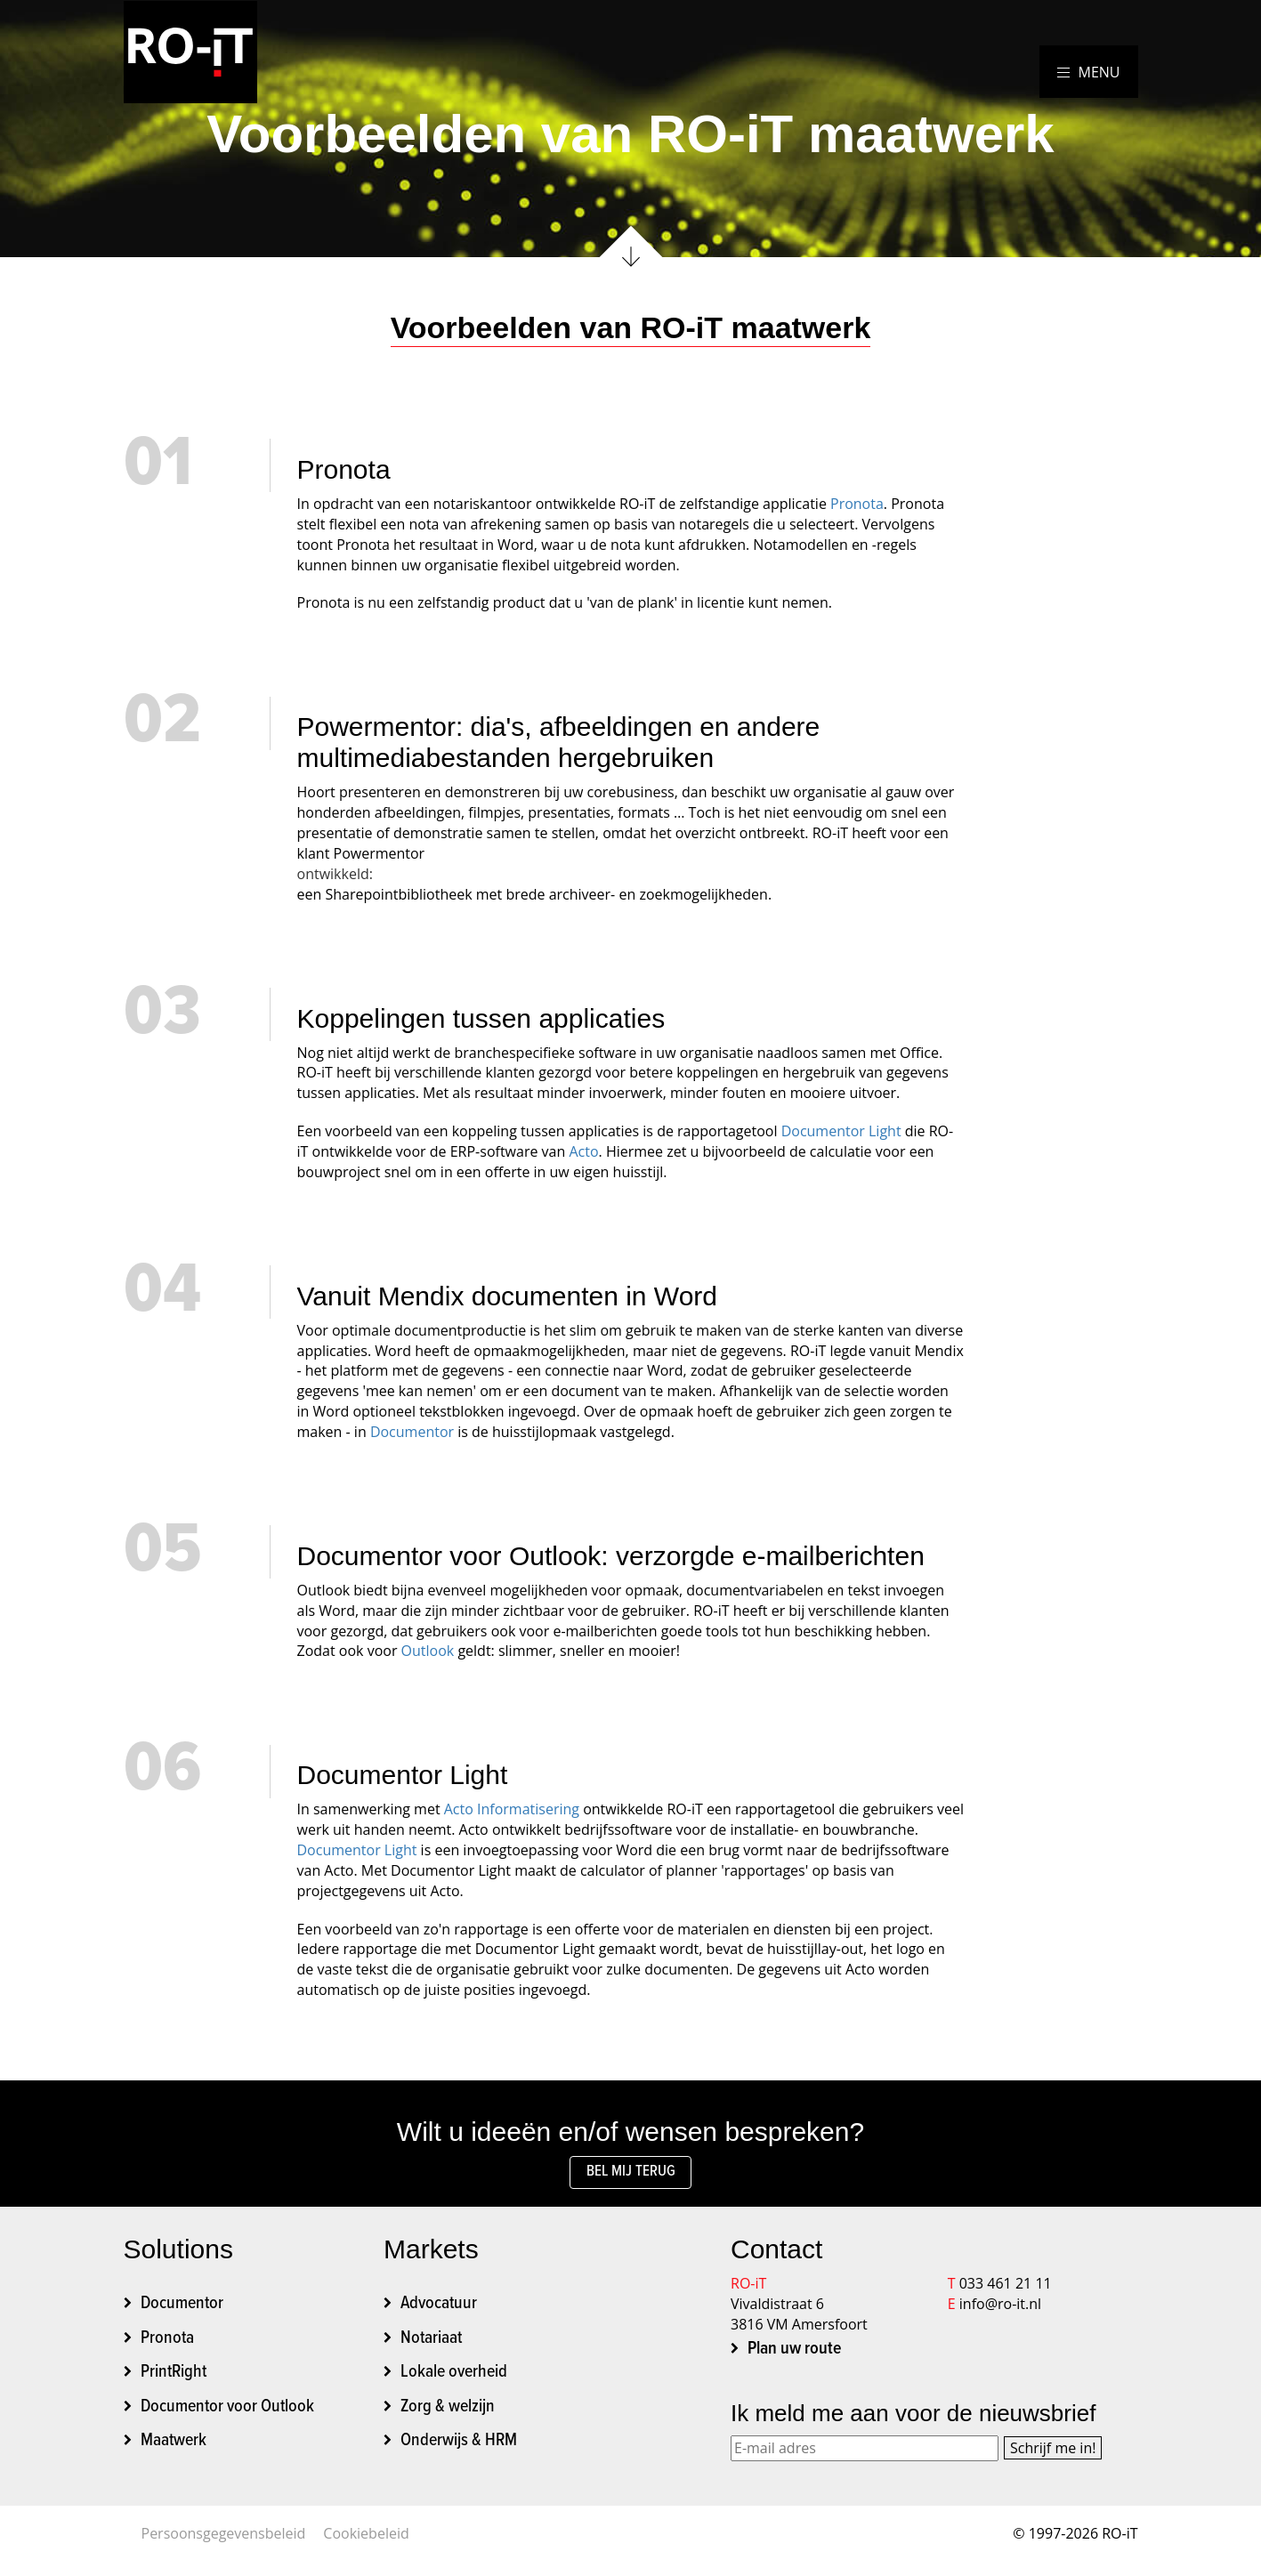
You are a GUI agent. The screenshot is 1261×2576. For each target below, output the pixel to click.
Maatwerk (173, 2446)
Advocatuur (438, 2309)
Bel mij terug (630, 2174)
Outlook (428, 1650)
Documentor (412, 1431)
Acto (583, 1151)
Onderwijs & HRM (458, 2446)
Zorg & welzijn (447, 2411)
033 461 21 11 (1005, 2288)
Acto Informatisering (511, 1809)
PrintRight (173, 2377)
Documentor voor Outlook (227, 2411)
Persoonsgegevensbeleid (223, 2538)
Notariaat (431, 2342)
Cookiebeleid (365, 2538)
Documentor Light (841, 1131)
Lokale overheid (453, 2377)
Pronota (857, 503)
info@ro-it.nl (1000, 2309)
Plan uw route (794, 2353)
